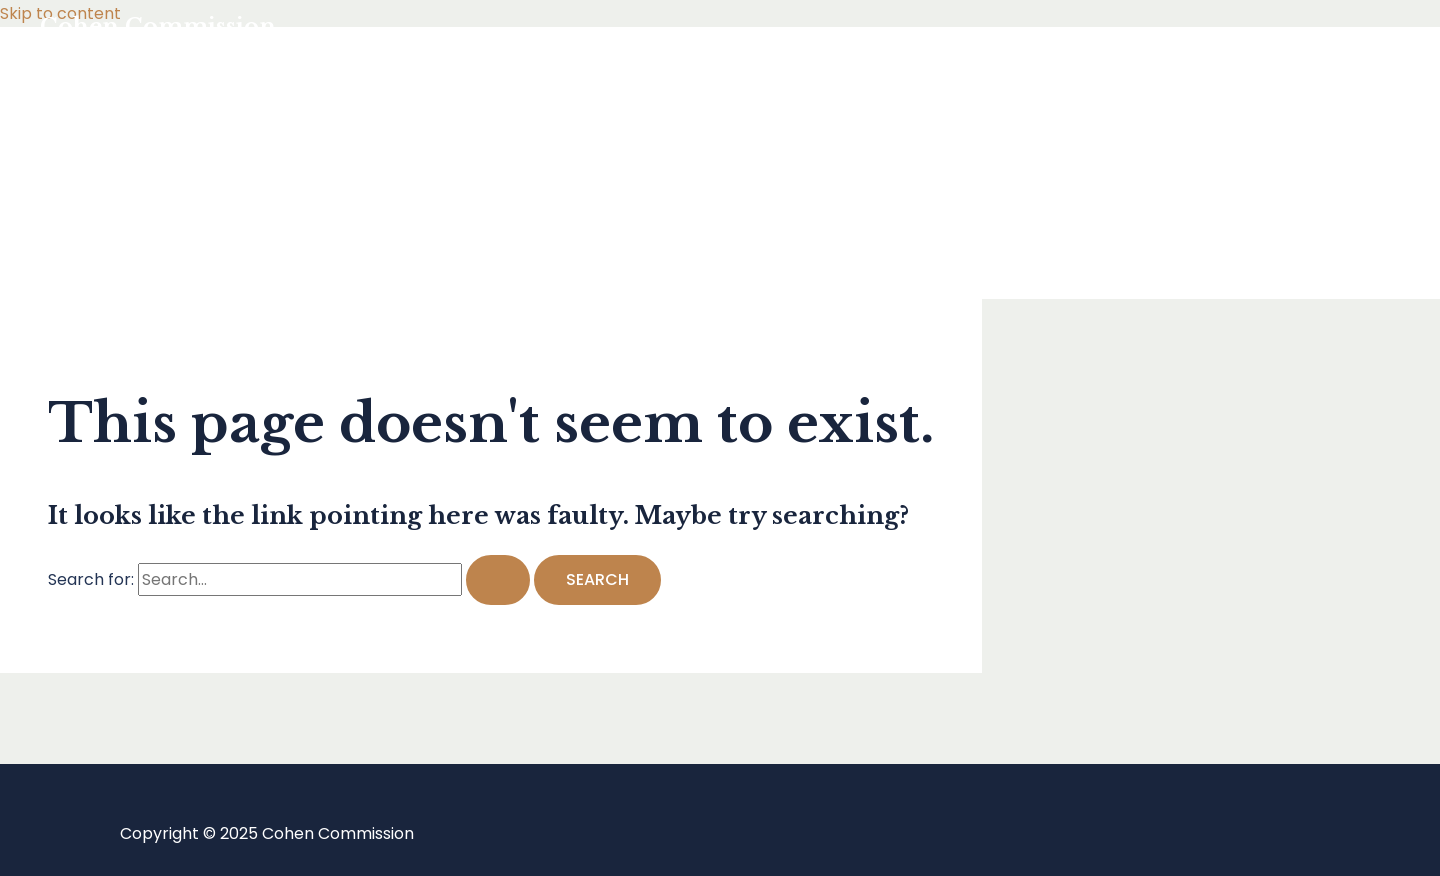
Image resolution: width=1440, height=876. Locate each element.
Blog (97, 162)
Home (103, 82)
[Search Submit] (498, 580)
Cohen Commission (158, 26)
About (104, 242)
